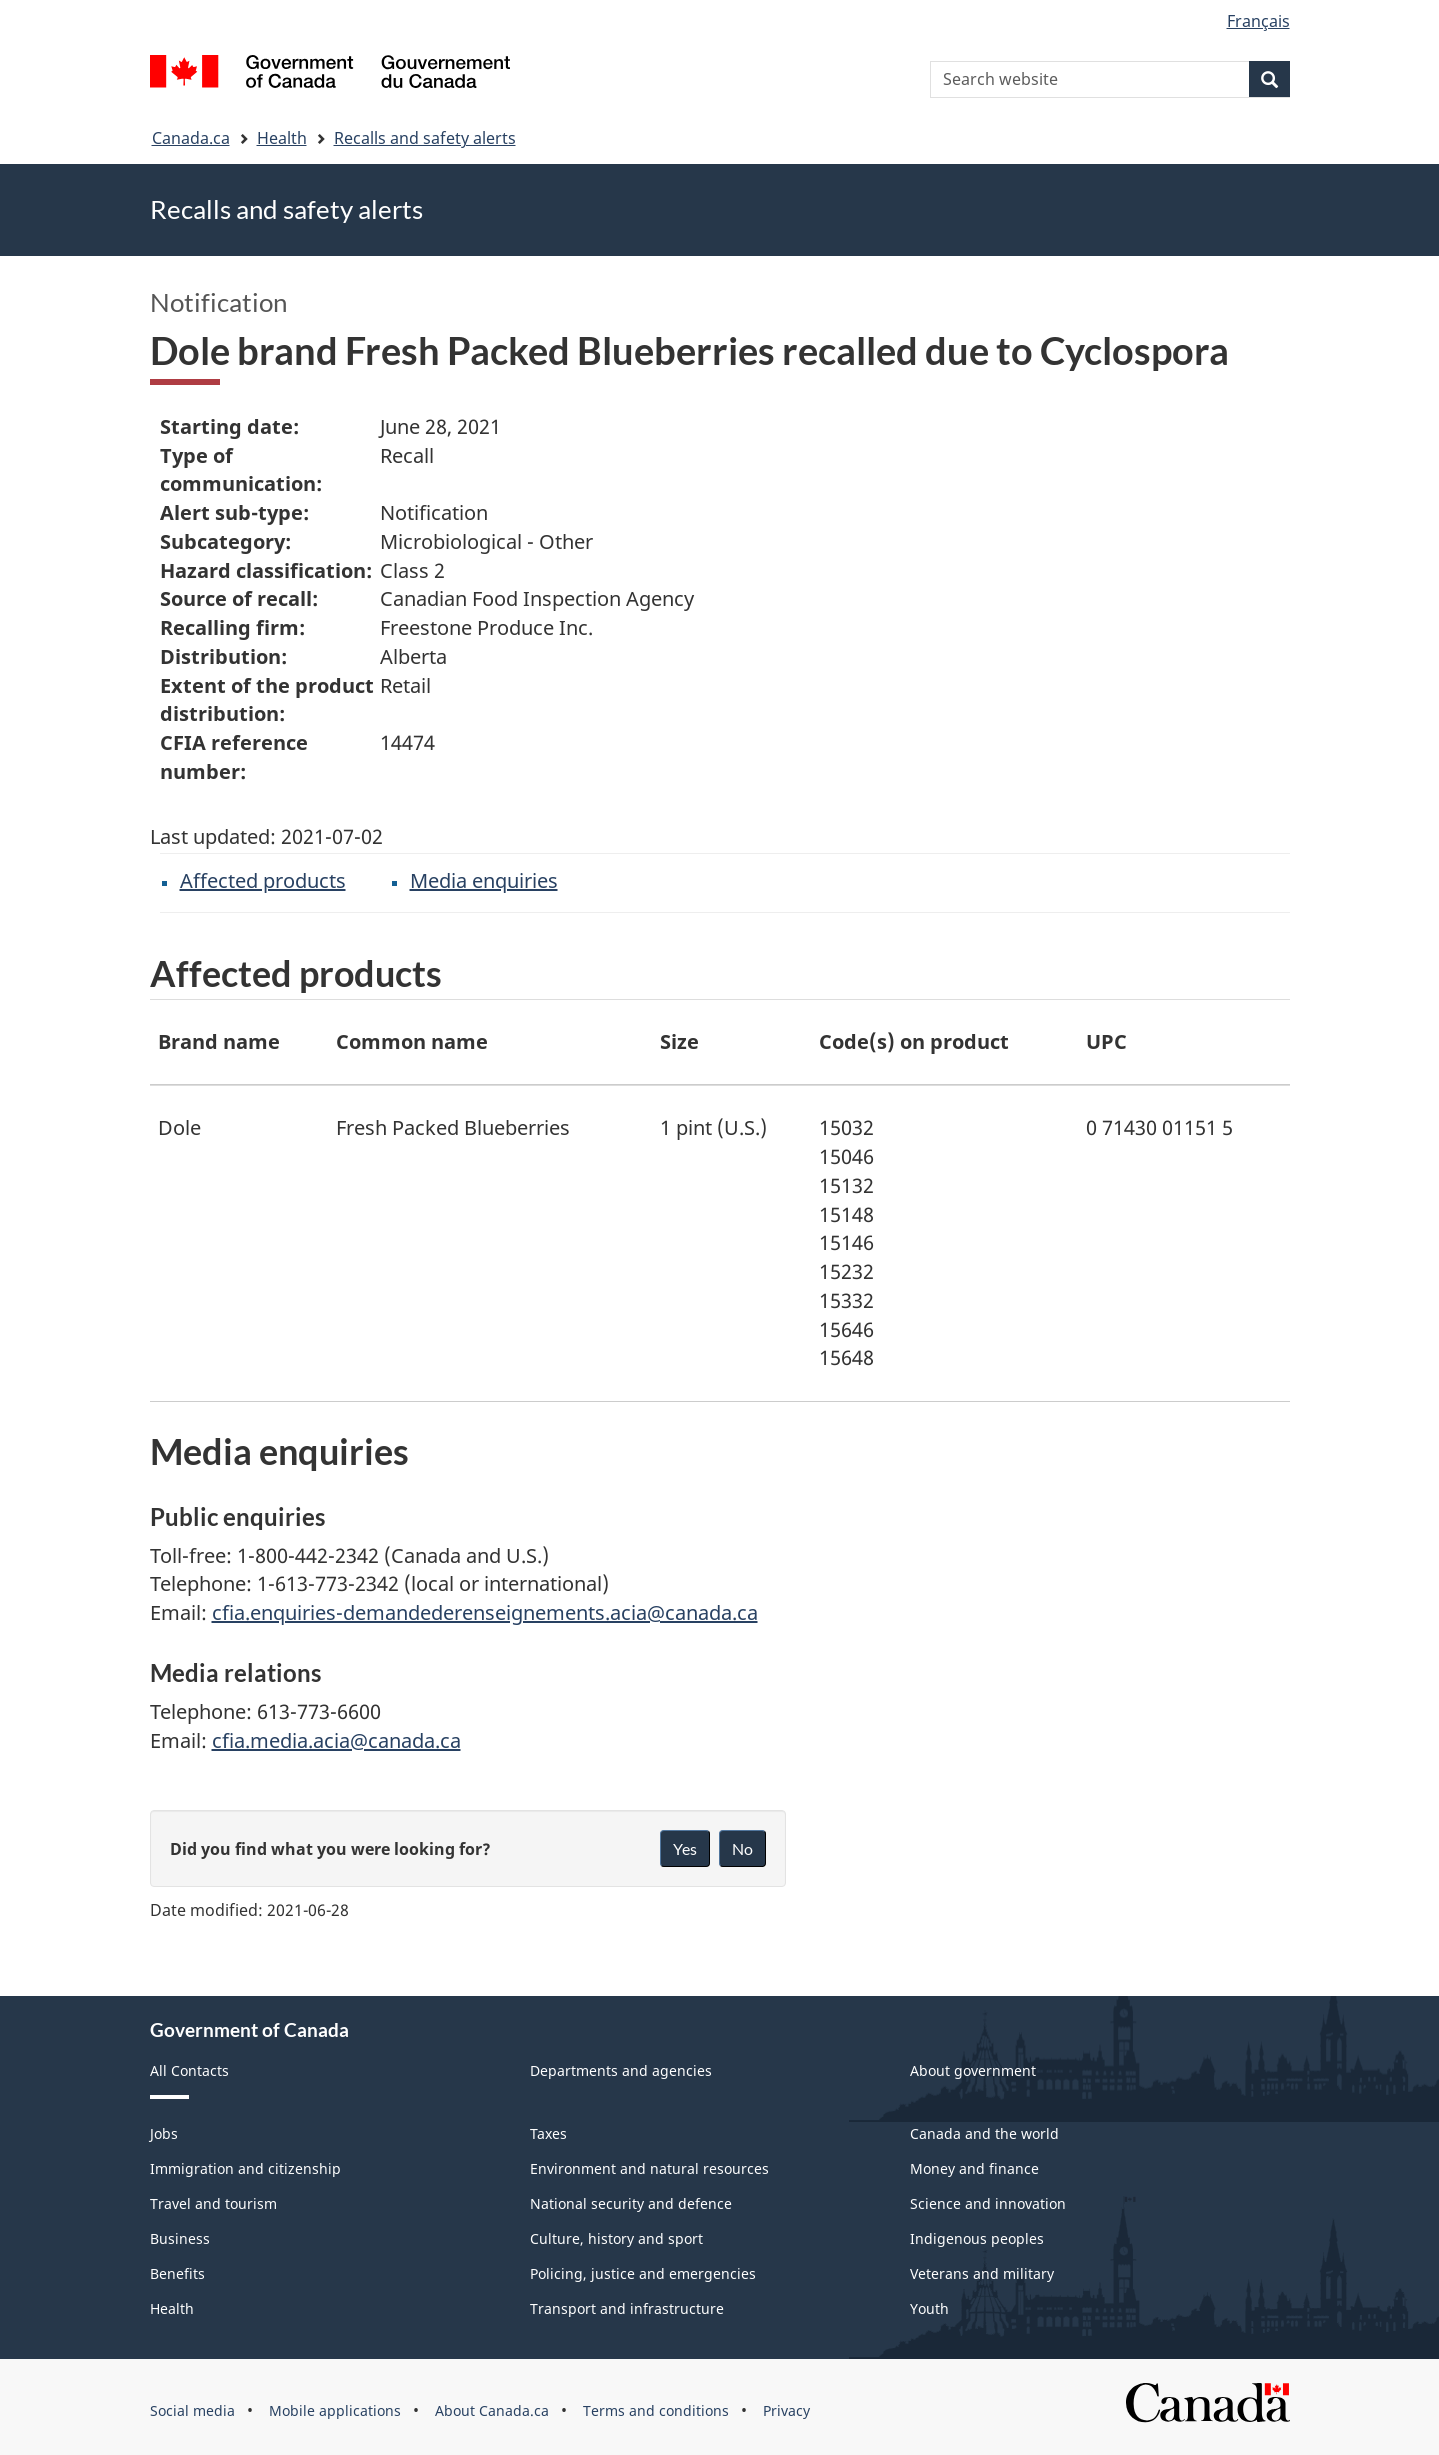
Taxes (548, 2133)
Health (282, 138)
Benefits (177, 2273)
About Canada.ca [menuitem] (492, 2410)
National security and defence (631, 2203)
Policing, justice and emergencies (643, 2273)
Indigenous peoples (977, 2238)
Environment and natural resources (649, 2168)
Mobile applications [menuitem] (335, 2410)
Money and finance (974, 2168)
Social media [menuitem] (192, 2410)
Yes (685, 1848)
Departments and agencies (621, 2070)
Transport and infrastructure (627, 2308)
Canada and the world (984, 2133)
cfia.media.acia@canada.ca (336, 1740)
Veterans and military (982, 2273)
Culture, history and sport (616, 2238)
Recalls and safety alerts (425, 138)
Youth (929, 2308)
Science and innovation (988, 2203)
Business (180, 2238)
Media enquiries (484, 880)
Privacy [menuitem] (786, 2410)
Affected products (263, 880)
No (742, 1848)
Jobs (164, 2133)
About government (973, 2070)
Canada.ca (191, 138)
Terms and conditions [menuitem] (656, 2410)
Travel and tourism (213, 2203)
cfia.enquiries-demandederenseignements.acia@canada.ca (485, 1612)
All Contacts (189, 2070)
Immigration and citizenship (245, 2168)
